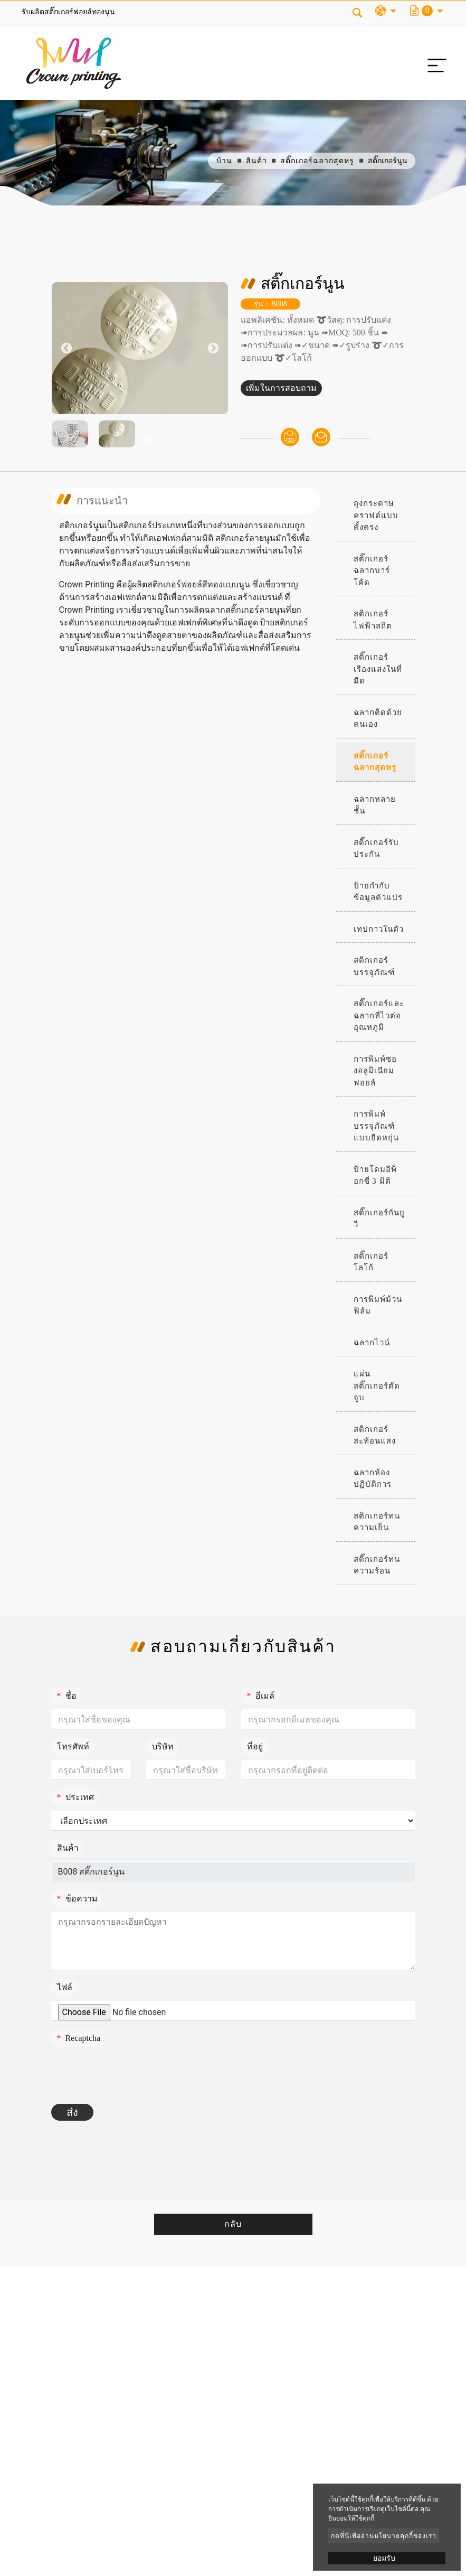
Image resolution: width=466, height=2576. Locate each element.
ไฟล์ (64, 1987)
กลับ (233, 2223)
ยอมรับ (384, 2558)
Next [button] (213, 348)
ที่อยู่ (255, 1746)
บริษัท (163, 1746)
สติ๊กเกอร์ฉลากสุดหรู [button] (375, 762)
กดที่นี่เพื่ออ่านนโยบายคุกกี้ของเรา (383, 2536)
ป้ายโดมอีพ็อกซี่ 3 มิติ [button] (375, 1175)
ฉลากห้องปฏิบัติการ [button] (373, 1478)
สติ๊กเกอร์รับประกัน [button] (376, 848)
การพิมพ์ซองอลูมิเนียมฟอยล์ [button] (375, 1071)
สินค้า (256, 161)
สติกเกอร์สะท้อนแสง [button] (375, 1435)
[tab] (375, 515)
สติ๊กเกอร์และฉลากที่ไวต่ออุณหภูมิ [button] (379, 1015)
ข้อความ (77, 1898)
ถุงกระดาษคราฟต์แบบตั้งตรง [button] (376, 515)
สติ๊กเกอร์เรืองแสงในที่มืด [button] (378, 669)
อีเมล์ (260, 1695)
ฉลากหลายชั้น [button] (375, 805)
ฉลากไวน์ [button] (372, 1342)
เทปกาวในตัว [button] (379, 929)
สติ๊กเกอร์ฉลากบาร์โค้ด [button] (372, 571)
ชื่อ (67, 1695)
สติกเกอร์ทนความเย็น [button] (377, 1522)
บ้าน (224, 161)
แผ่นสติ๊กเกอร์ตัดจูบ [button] (377, 1386)
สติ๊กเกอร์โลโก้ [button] (371, 1262)
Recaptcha (79, 2038)
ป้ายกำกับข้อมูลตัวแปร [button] (378, 892)
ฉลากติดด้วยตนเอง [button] (378, 718)
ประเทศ (75, 1797)
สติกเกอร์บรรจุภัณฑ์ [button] (374, 966)
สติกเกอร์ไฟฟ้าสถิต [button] (373, 620)
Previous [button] (66, 348)
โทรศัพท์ (73, 1746)
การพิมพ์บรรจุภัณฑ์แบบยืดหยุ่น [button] (376, 1126)
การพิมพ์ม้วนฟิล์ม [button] (378, 1305)
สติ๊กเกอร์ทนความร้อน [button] (377, 1565)
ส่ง (72, 2112)
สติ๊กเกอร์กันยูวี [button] (379, 1219)
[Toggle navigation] (434, 62)
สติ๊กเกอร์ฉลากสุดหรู (317, 161)
